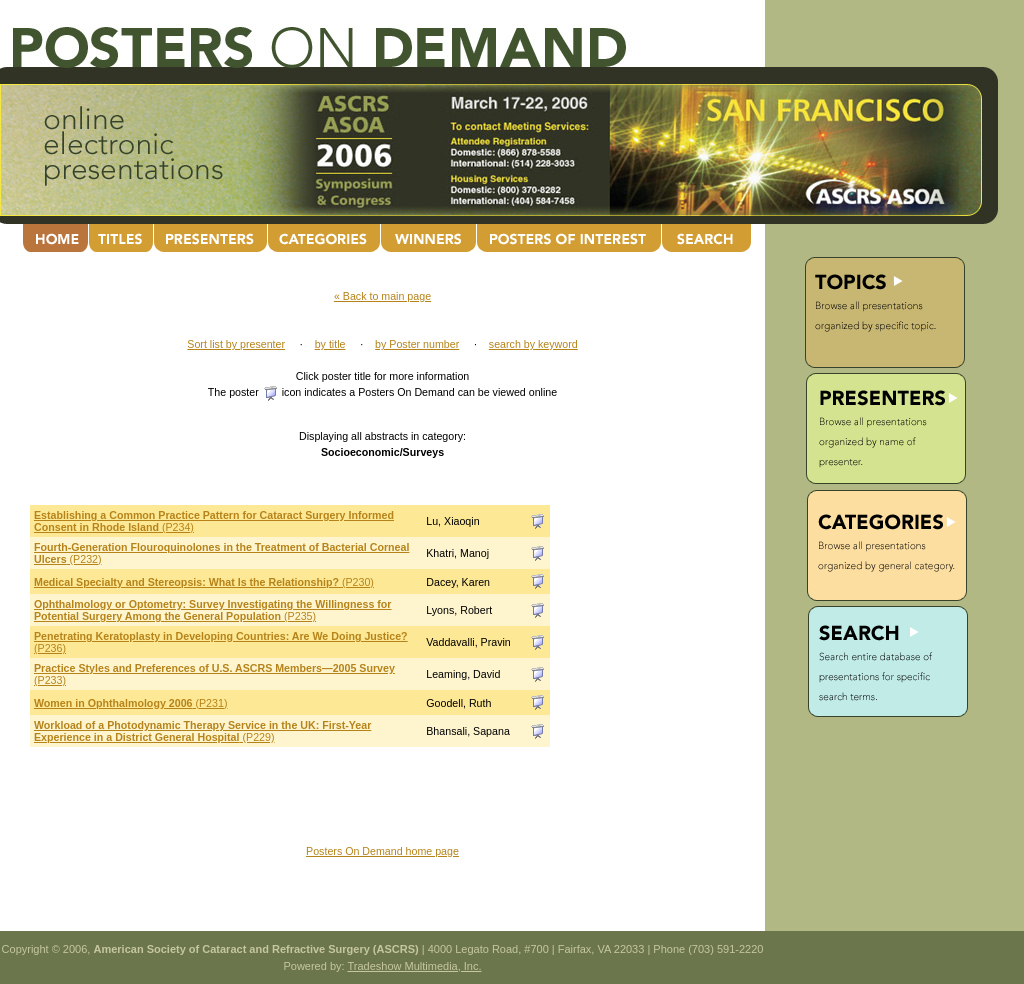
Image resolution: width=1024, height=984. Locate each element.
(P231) (130, 703)
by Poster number (417, 344)
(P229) (202, 731)
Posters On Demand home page (382, 851)
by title (330, 344)
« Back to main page (382, 296)
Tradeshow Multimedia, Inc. (414, 966)
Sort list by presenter (236, 344)
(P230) (204, 582)
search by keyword (533, 344)
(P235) (213, 610)
